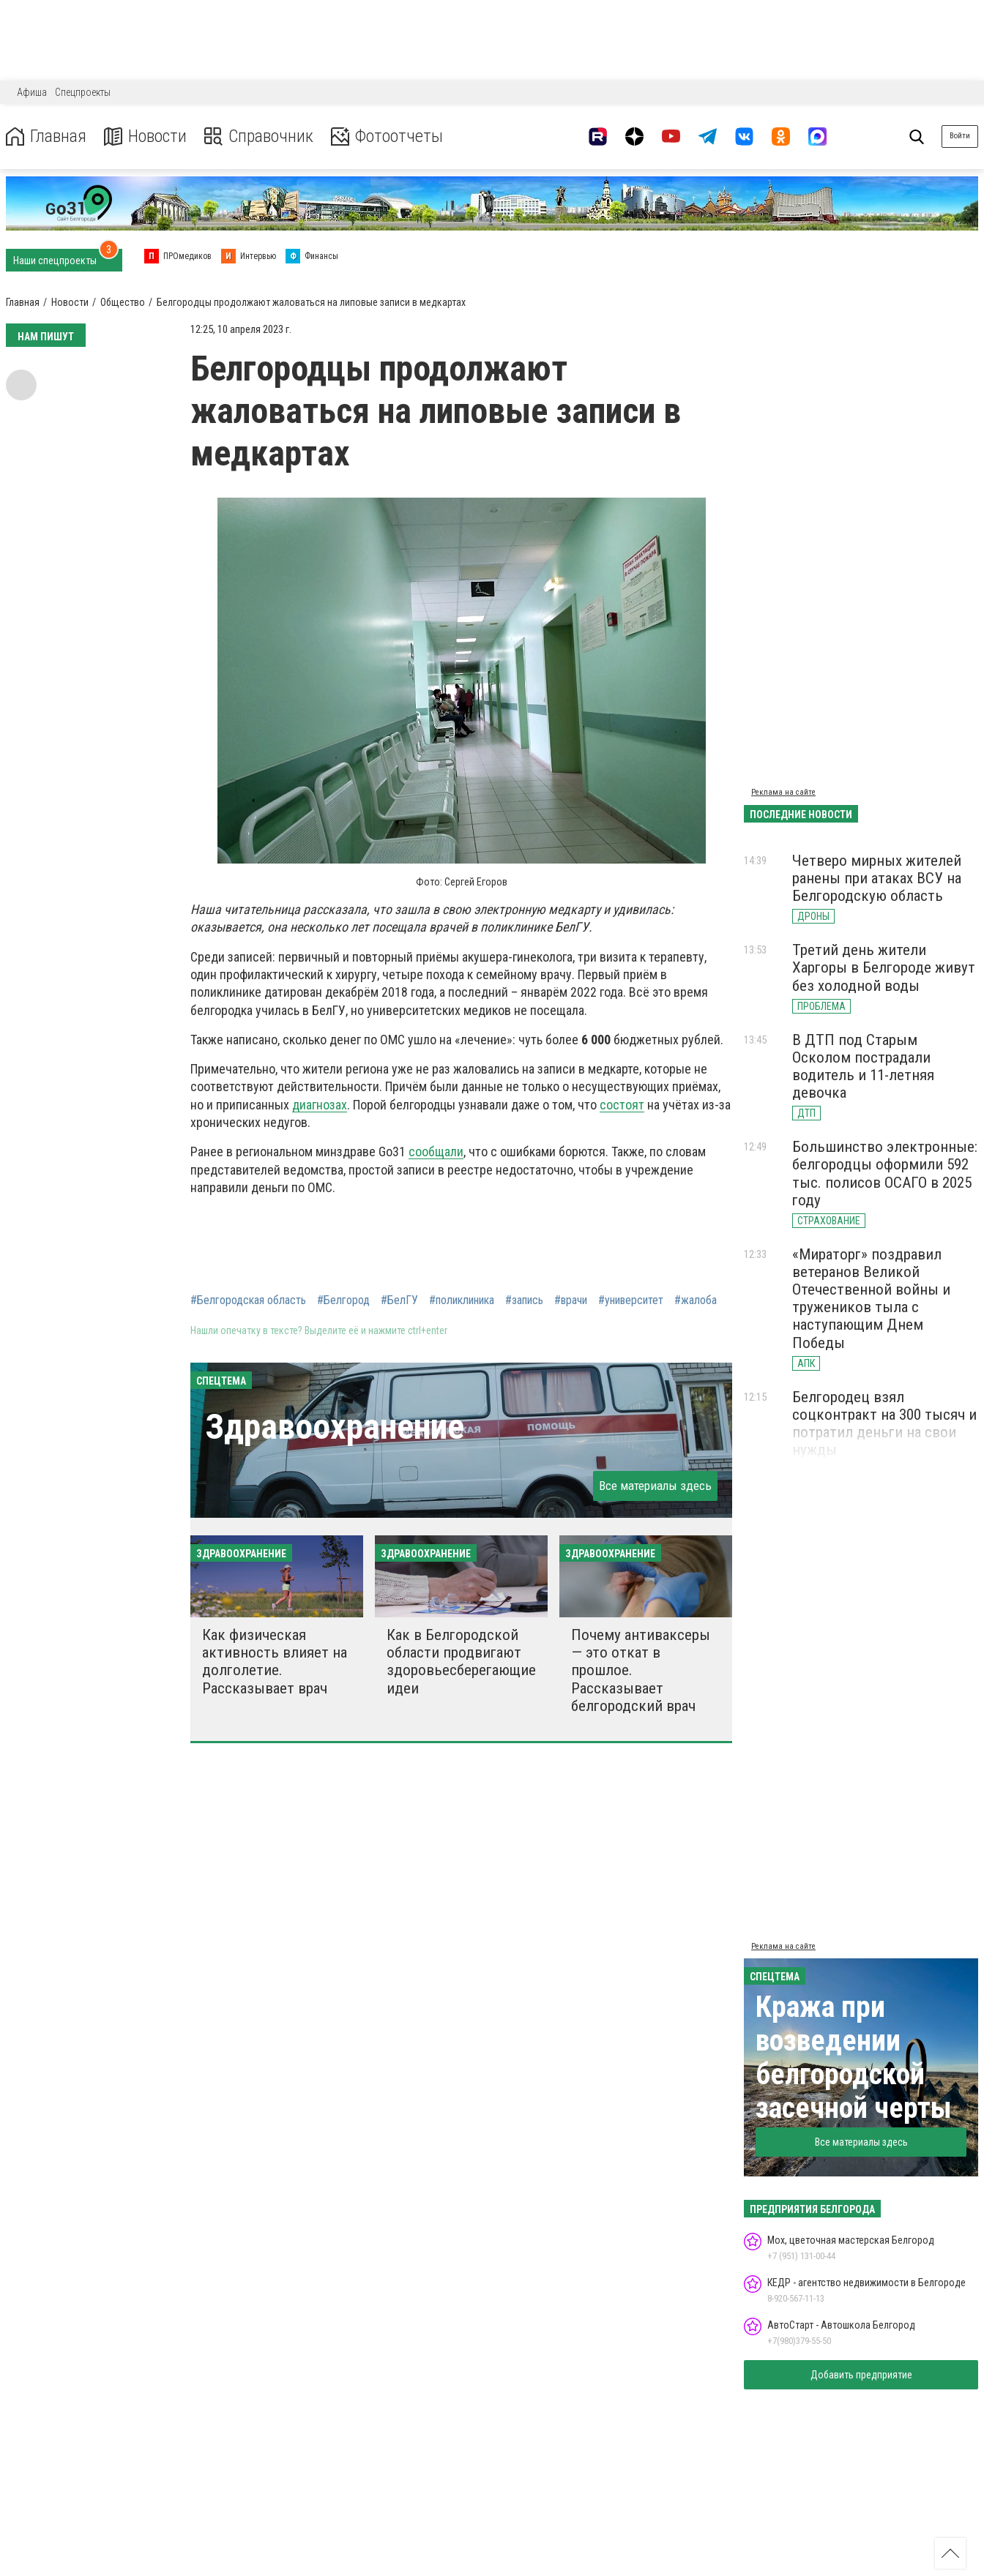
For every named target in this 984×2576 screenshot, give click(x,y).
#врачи (570, 1300)
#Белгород (343, 1300)
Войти (960, 136)
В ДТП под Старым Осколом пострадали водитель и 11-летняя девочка (863, 1066)
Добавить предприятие (861, 2375)
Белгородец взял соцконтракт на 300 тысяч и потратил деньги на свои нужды (884, 1423)
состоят (622, 1104)
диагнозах (319, 1104)
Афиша (32, 92)
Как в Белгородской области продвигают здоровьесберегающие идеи (461, 1661)
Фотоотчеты (387, 136)
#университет (630, 1300)
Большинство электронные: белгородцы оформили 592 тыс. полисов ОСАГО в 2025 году (884, 1173)
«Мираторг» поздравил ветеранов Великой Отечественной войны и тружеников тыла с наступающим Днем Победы (871, 1299)
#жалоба (695, 1300)
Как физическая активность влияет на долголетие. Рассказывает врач (274, 1661)
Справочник (258, 136)
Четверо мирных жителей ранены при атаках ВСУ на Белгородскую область (876, 878)
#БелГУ (399, 1300)
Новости (145, 136)
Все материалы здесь (655, 1485)
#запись (524, 1300)
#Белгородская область (248, 1300)
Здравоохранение (334, 1427)
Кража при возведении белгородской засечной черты (854, 2057)
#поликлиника (461, 1300)
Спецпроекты (83, 92)
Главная (46, 136)
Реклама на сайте (783, 792)
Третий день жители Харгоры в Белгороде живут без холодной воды (883, 967)
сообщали (436, 1151)
